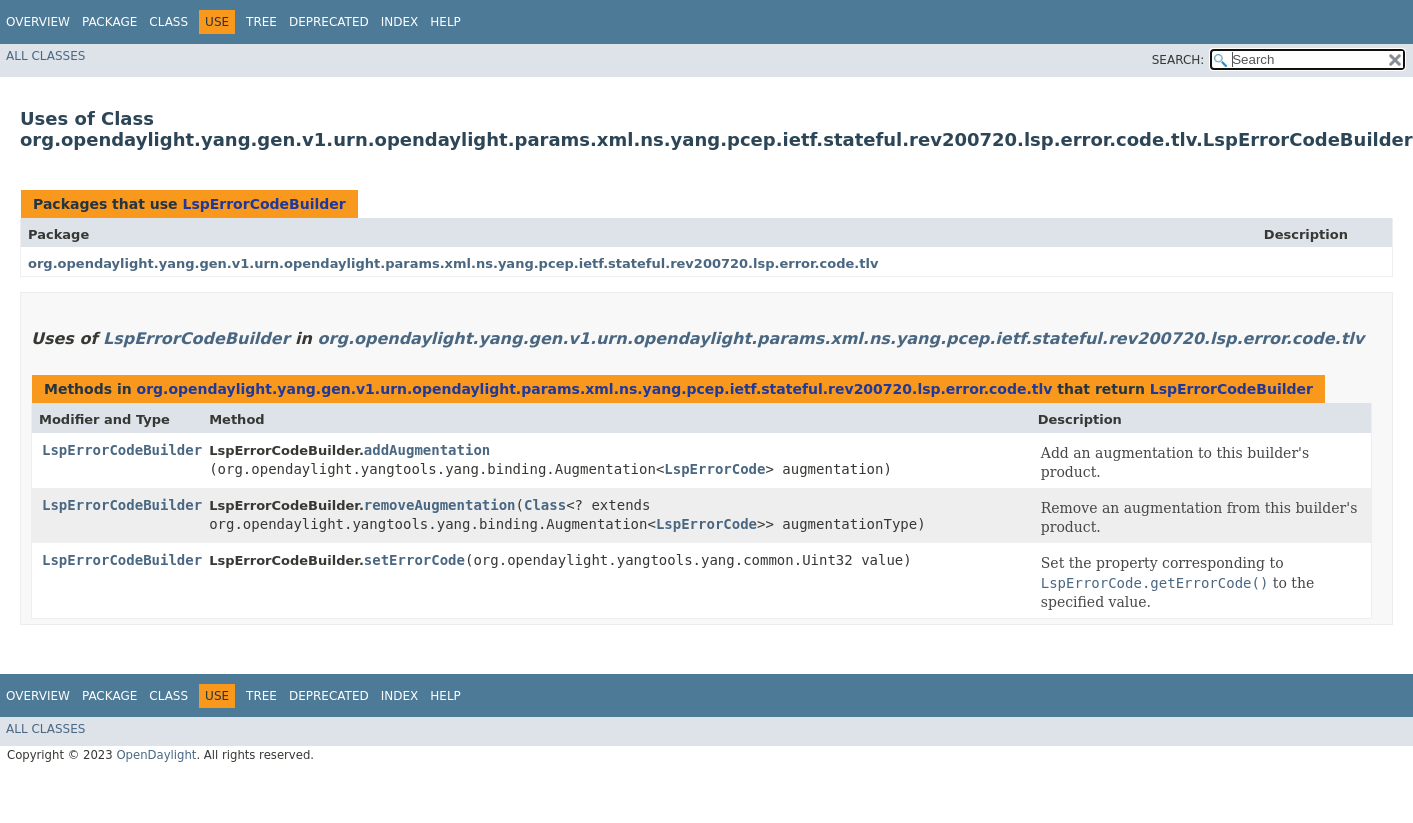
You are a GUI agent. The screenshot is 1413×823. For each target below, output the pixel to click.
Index (400, 22)
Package (109, 22)
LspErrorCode (714, 469)
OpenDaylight (156, 755)
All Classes (45, 56)
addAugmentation (427, 450)
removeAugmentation (440, 505)
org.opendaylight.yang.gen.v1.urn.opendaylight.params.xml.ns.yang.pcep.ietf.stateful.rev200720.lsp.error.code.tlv (453, 263)
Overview (38, 22)
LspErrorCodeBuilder (263, 204)
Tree (261, 22)
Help (445, 22)
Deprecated (329, 22)
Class (168, 22)
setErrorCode (414, 560)
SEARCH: (1178, 60)
